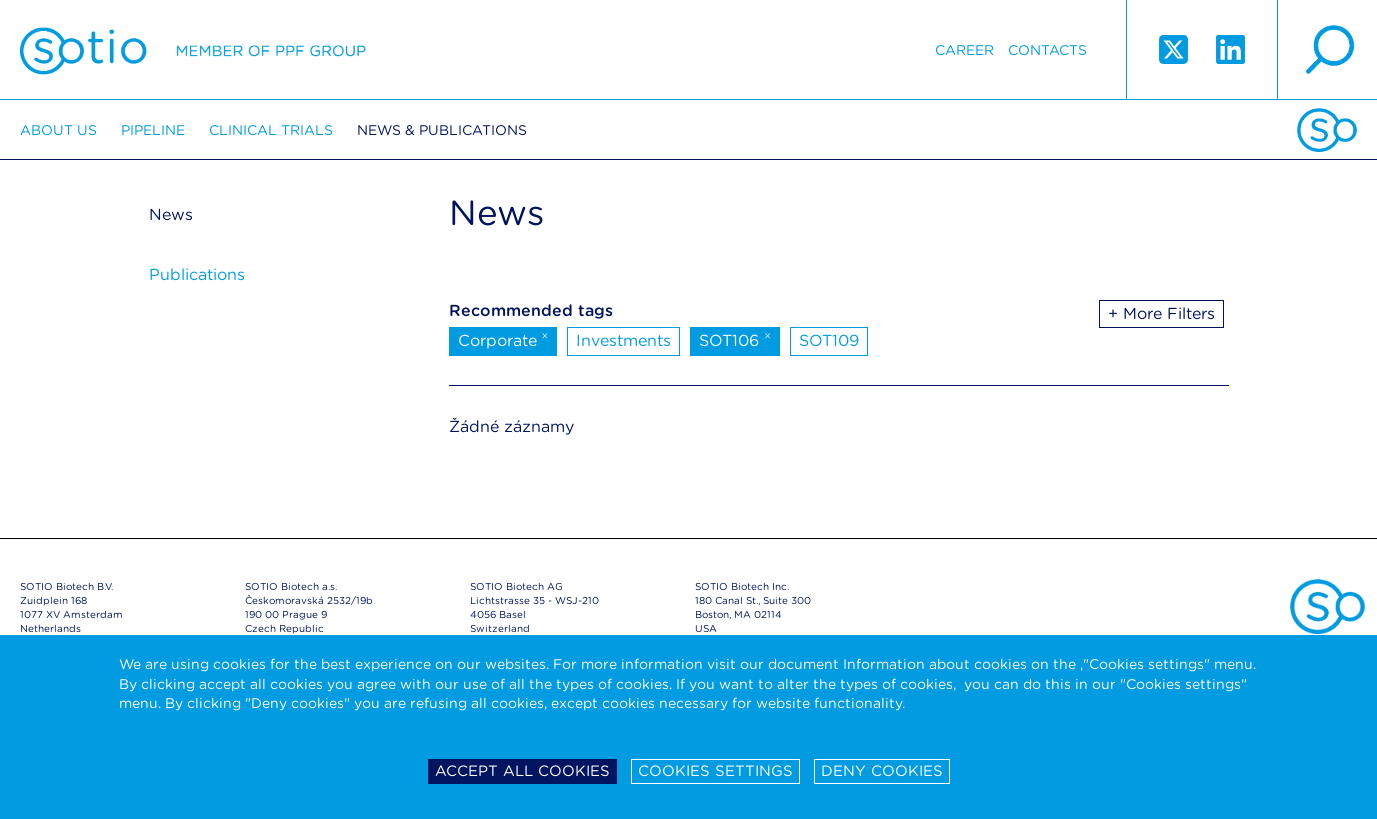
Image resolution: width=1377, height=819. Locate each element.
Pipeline (153, 130)
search (1327, 50)
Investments (623, 340)
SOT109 (829, 340)
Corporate (503, 339)
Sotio (193, 50)
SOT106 (735, 339)
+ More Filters (1161, 313)
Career (964, 50)
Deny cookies (882, 771)
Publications (197, 274)
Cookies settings (715, 771)
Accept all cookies (522, 771)
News (171, 214)
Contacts (1047, 50)
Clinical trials (271, 130)
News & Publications (442, 130)
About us (58, 130)
